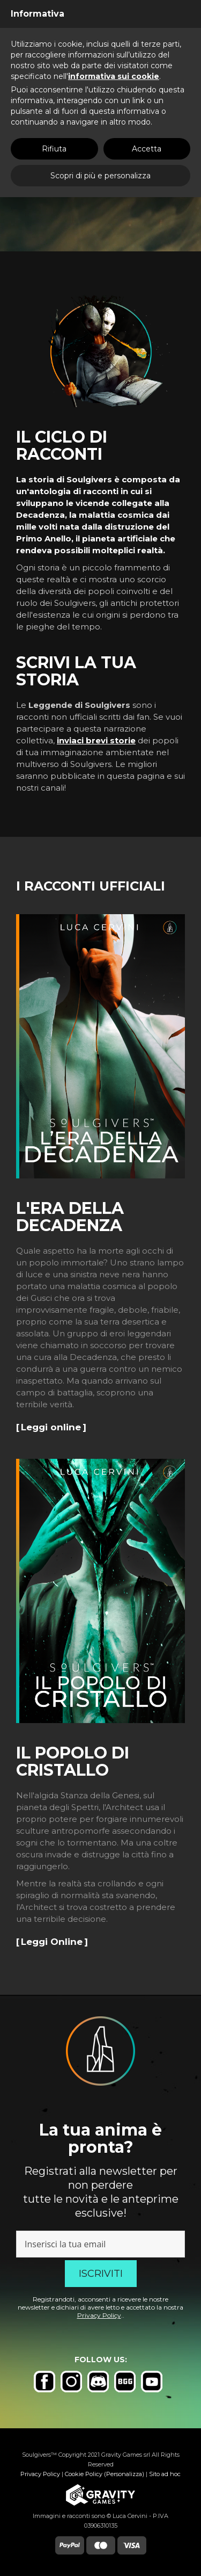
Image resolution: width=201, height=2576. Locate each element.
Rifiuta (54, 149)
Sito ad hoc (165, 2474)
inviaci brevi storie (96, 740)
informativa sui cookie (113, 76)
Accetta (146, 149)
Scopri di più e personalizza (100, 175)
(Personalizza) (124, 2474)
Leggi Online (52, 1941)
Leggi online (51, 1427)
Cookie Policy (83, 2474)
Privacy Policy (99, 2315)
